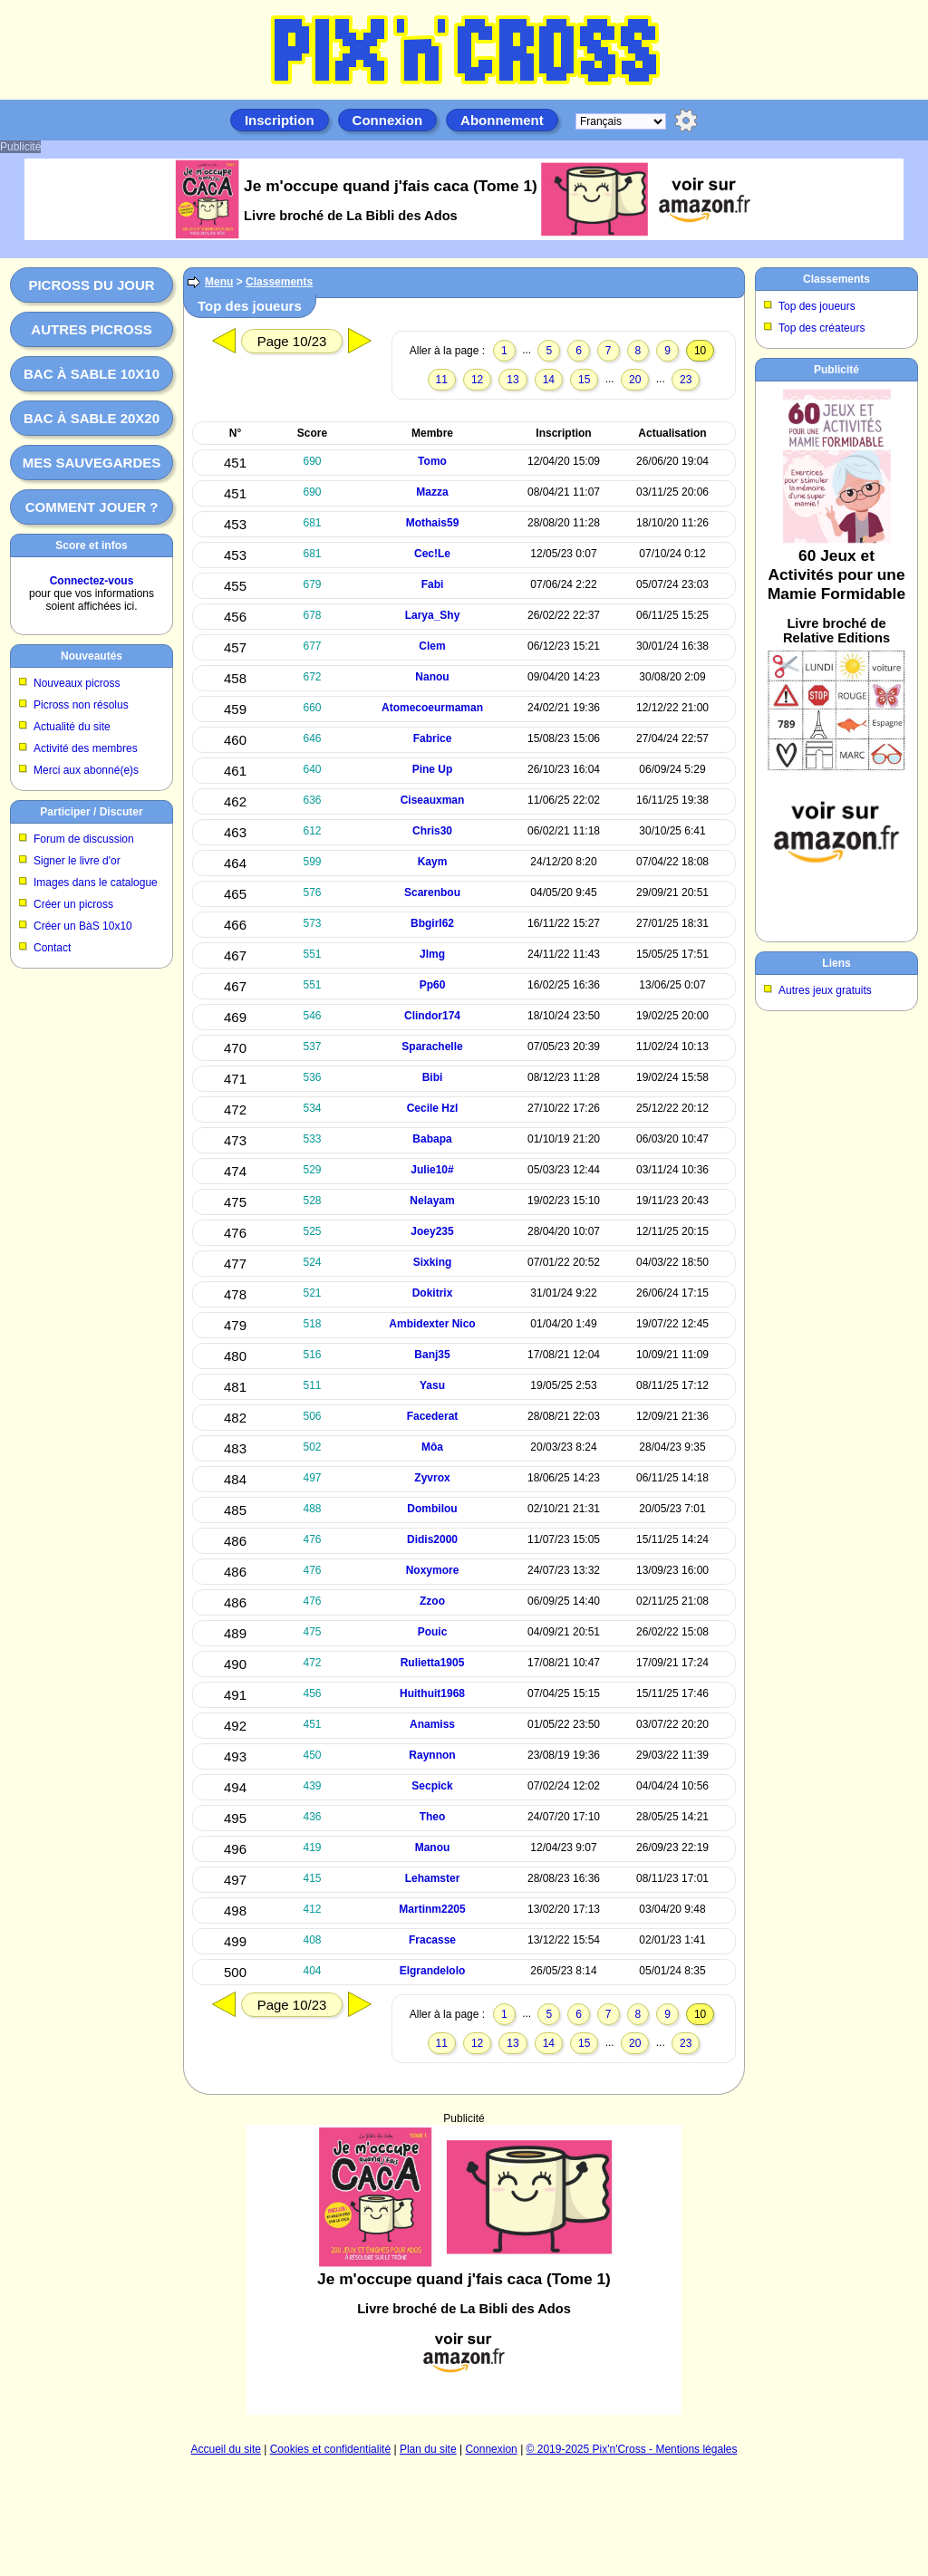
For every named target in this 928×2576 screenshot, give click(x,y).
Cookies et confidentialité (330, 2449)
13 (512, 379)
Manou (432, 1847)
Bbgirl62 (432, 923)
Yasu (432, 1385)
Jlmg (432, 954)
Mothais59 (432, 522)
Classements (279, 281)
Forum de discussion (84, 839)
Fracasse (432, 1940)
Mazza (432, 492)
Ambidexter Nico (432, 1323)
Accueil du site (226, 2449)
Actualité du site (72, 726)
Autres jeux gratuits (825, 990)
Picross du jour (91, 285)
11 (442, 379)
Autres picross (91, 329)
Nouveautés (91, 656)
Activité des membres (86, 748)
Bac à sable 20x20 (92, 418)
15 (584, 379)
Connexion (388, 120)
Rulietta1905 (433, 1662)
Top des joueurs (817, 306)
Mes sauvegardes (92, 462)
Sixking (432, 1262)
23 (685, 379)
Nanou (432, 677)
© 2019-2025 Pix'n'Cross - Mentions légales (632, 2449)
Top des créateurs (821, 328)
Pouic (433, 1632)
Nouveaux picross (77, 683)
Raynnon (432, 1755)
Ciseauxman (433, 800)
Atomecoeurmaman (432, 707)
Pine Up (432, 769)
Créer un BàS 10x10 (83, 926)
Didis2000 (432, 1539)
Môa (432, 1447)
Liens (836, 963)
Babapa (431, 1139)
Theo (433, 1816)
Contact (52, 947)
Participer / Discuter (91, 812)
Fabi (432, 584)
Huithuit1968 (432, 1693)
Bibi (432, 1077)
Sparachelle (431, 1046)
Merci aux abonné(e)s (86, 770)
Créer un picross (73, 904)
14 (549, 379)
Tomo (432, 461)
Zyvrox (432, 1477)
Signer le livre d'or (77, 860)
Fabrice (432, 738)
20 (635, 379)
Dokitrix (432, 1293)
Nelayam (432, 1200)
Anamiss (432, 1724)
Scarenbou (432, 892)
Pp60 (433, 985)
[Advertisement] (464, 2251)
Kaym (433, 861)
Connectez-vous (92, 580)
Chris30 (432, 831)
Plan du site (428, 2449)
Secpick (431, 1786)
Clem (432, 646)
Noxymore (432, 1570)
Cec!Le (432, 553)
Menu (219, 281)
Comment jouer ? (92, 507)
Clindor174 (432, 1015)
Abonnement (502, 120)
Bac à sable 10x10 (92, 373)
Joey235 (432, 1231)
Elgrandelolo (433, 1970)
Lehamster (432, 1878)
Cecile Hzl (433, 1108)
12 (477, 379)
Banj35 (432, 1354)
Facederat (433, 1416)
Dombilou (432, 1508)
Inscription (279, 120)
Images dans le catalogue (96, 882)
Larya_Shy (432, 615)
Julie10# (432, 1169)
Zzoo (432, 1601)
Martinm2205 (432, 1909)
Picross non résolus (81, 705)
